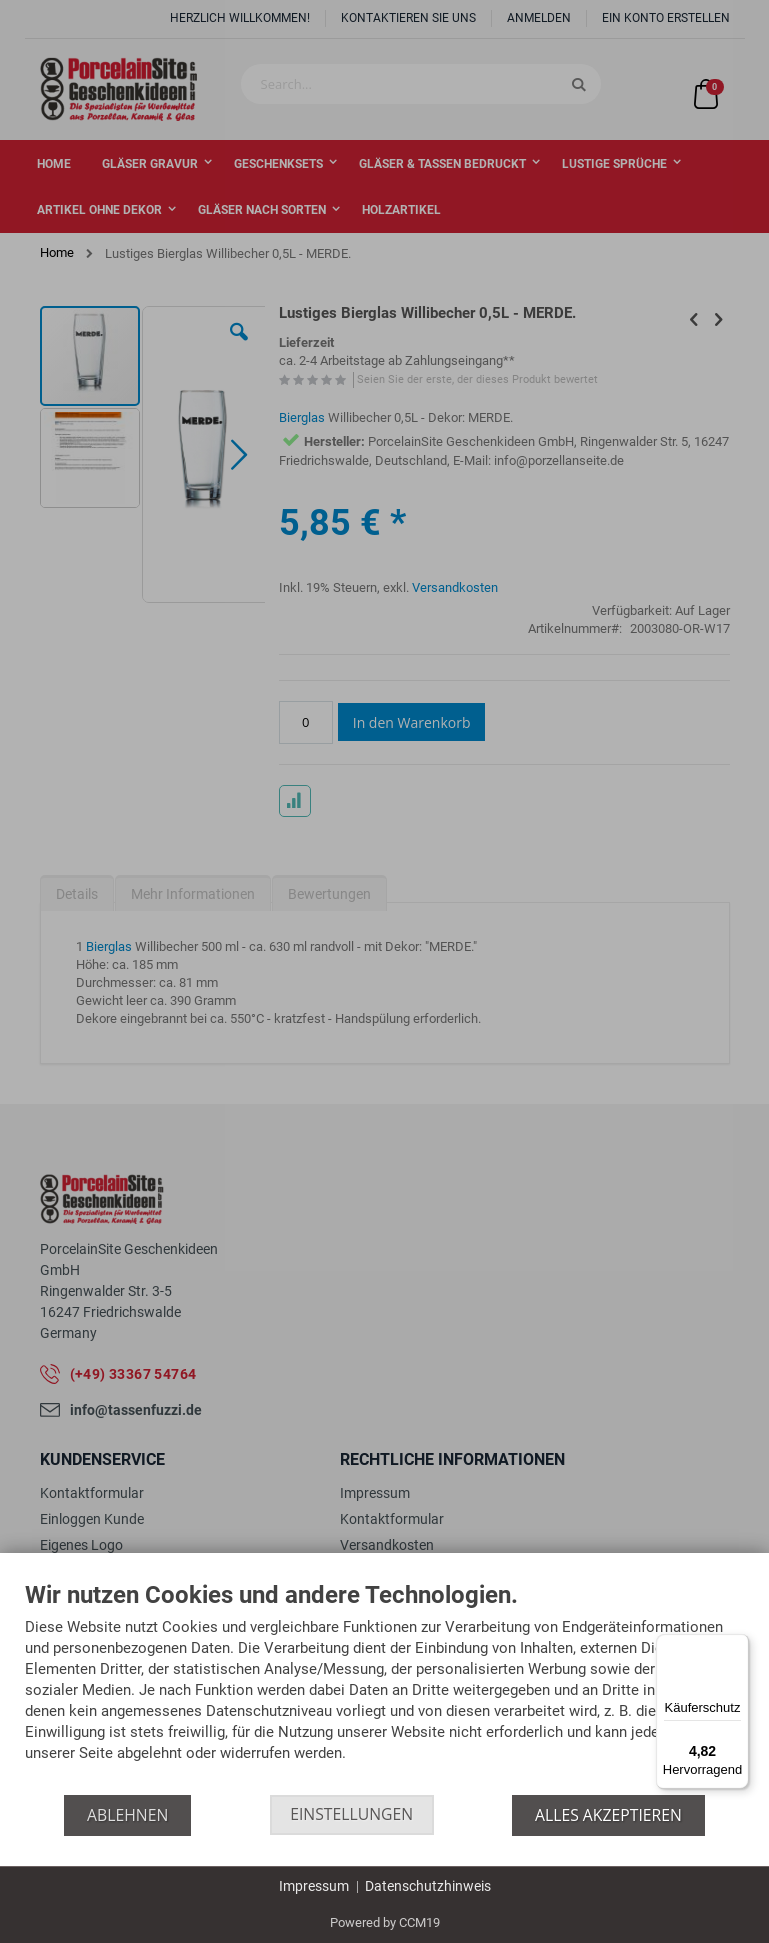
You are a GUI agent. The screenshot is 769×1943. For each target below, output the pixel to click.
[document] (384, 1688)
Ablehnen (126, 1815)
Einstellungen (351, 1815)
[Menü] (737, 1646)
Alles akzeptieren (609, 1815)
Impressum (314, 1886)
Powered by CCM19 (385, 1922)
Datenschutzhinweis (428, 1886)
